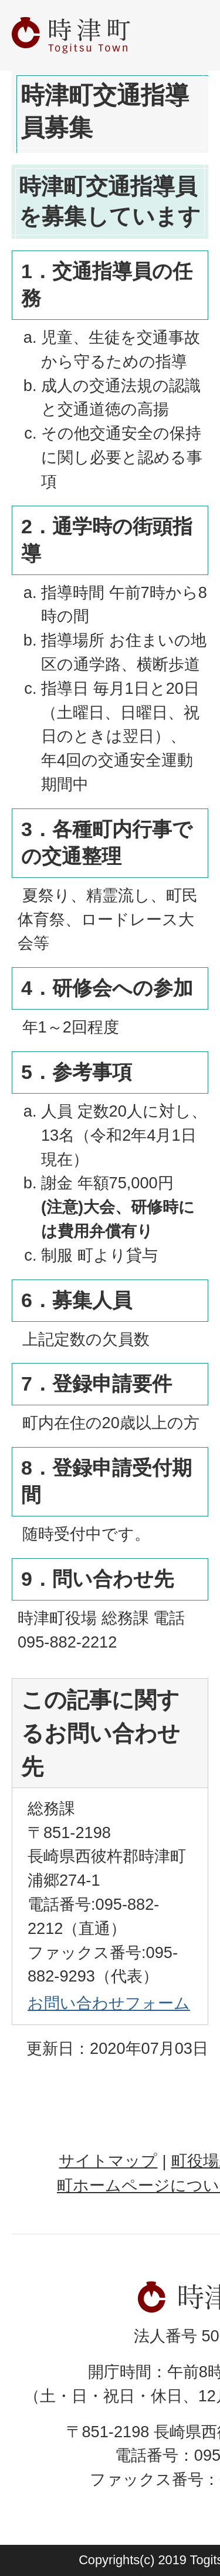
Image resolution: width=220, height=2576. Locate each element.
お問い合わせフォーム (109, 2003)
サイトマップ (108, 2160)
